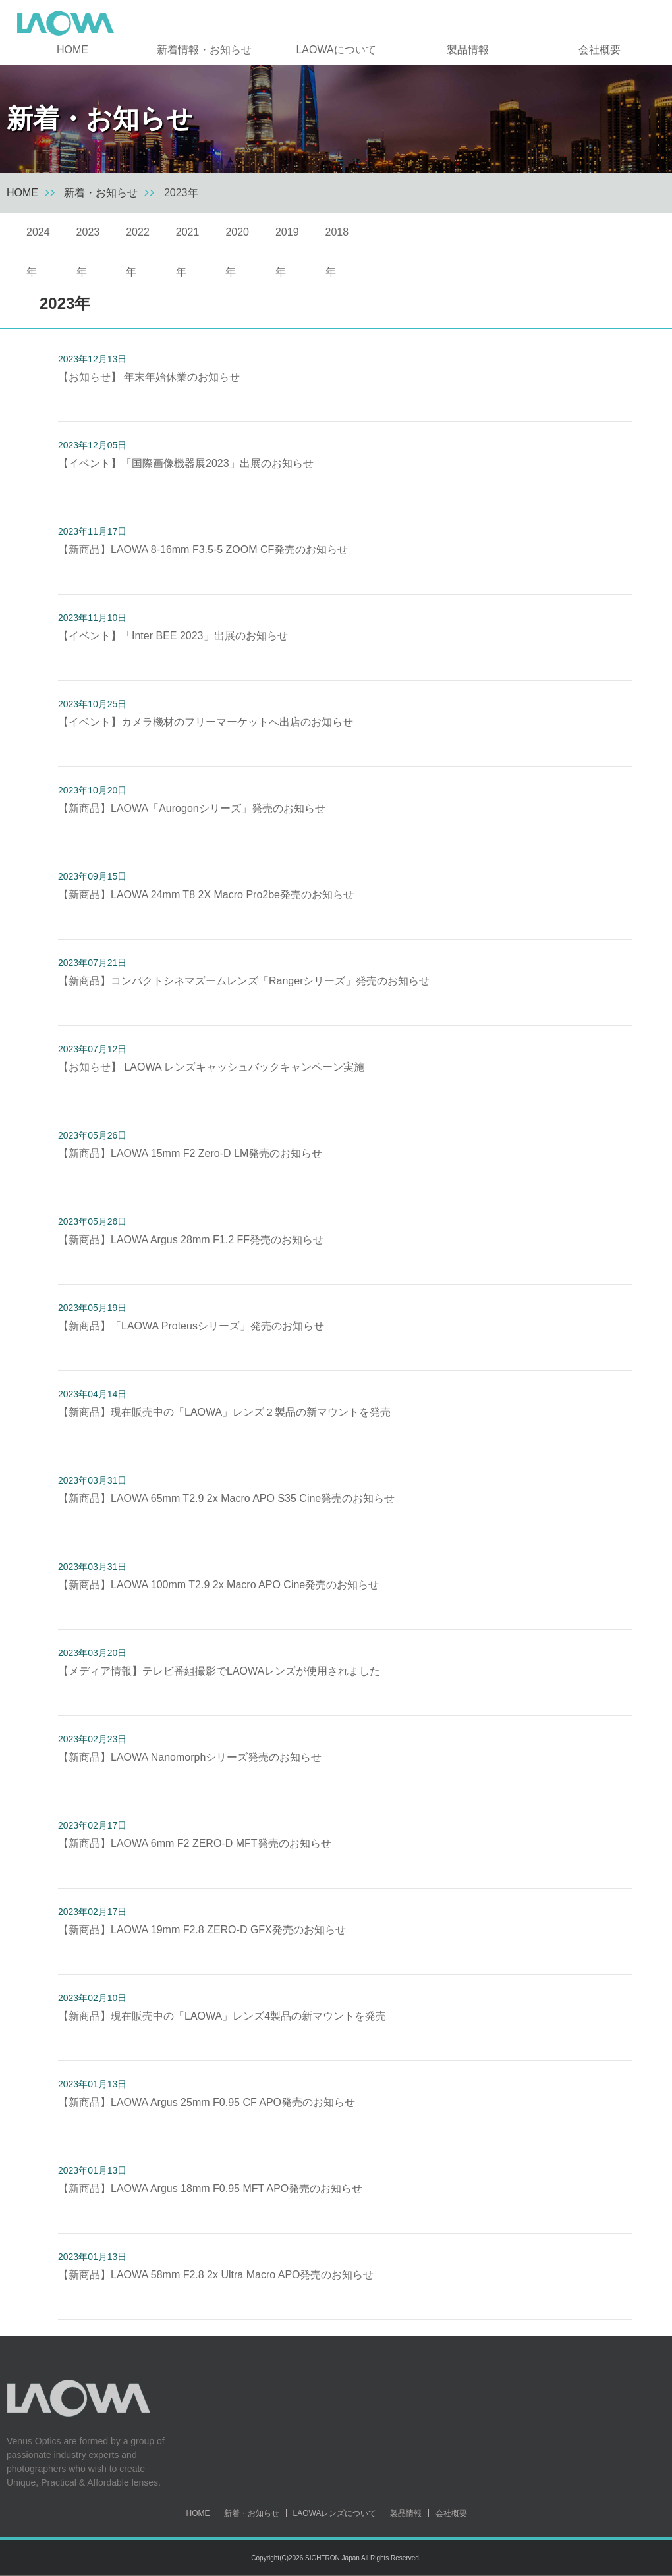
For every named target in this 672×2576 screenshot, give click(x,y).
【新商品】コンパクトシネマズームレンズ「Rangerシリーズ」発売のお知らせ (244, 980)
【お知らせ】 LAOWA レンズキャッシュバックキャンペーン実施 (211, 1067)
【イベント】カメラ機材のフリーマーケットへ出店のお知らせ (205, 722)
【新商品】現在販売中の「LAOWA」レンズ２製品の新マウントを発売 (224, 1412)
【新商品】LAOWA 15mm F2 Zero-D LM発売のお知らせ (190, 1153)
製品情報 (468, 49)
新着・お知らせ (101, 192)
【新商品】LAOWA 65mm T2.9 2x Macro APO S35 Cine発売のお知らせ (226, 1498)
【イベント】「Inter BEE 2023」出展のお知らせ (173, 635)
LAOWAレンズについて (335, 2513)
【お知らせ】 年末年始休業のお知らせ (149, 377)
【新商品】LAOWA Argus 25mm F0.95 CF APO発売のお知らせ (206, 2102)
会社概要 (599, 49)
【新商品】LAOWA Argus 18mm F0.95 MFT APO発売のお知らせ (210, 2188)
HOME (72, 49)
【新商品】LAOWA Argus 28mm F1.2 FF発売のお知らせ (190, 1239)
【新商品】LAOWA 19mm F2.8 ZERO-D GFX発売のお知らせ (202, 1929)
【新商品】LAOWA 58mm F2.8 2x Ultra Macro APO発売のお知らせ (216, 2274)
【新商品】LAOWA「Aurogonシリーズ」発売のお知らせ (191, 808)
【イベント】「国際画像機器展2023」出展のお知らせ (186, 463)
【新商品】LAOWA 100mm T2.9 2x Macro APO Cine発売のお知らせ (218, 1584)
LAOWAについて (336, 49)
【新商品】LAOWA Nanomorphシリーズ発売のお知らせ (190, 1757)
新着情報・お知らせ (204, 49)
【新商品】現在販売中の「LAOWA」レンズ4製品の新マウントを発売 (222, 2016)
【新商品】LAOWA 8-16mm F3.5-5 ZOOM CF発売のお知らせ (203, 549)
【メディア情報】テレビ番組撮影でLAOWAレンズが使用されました (219, 1671)
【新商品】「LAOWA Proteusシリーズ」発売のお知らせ (191, 1325)
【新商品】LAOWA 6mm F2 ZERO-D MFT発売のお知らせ (194, 1843)
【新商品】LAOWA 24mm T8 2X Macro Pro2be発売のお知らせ (206, 894)
